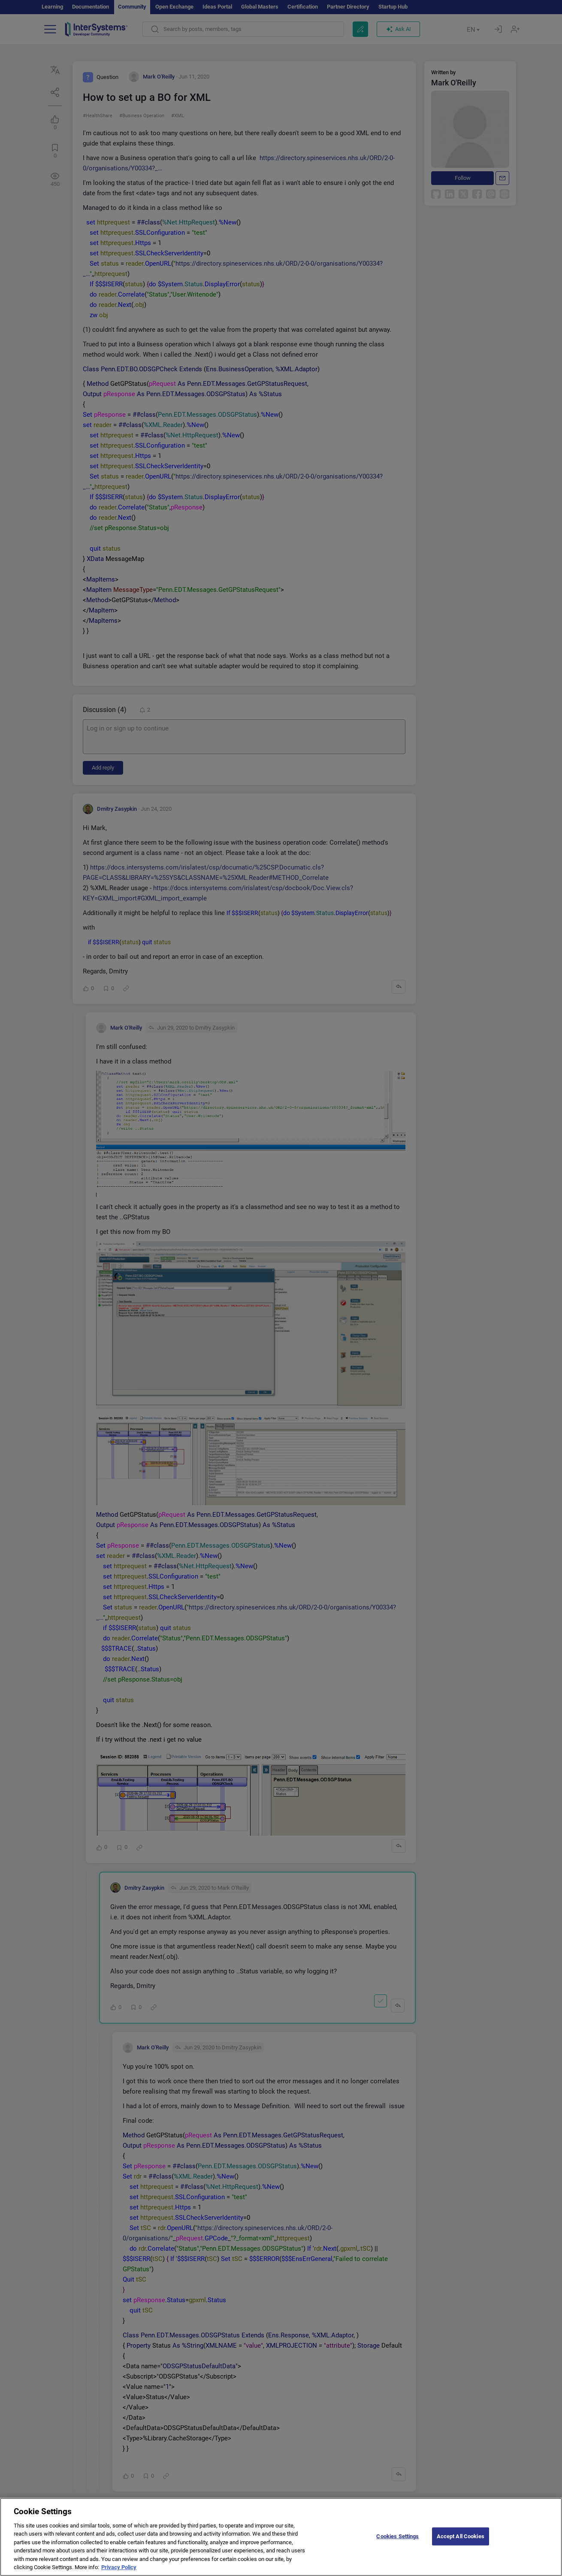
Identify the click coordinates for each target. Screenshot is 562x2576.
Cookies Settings (397, 2542)
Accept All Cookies (460, 2542)
